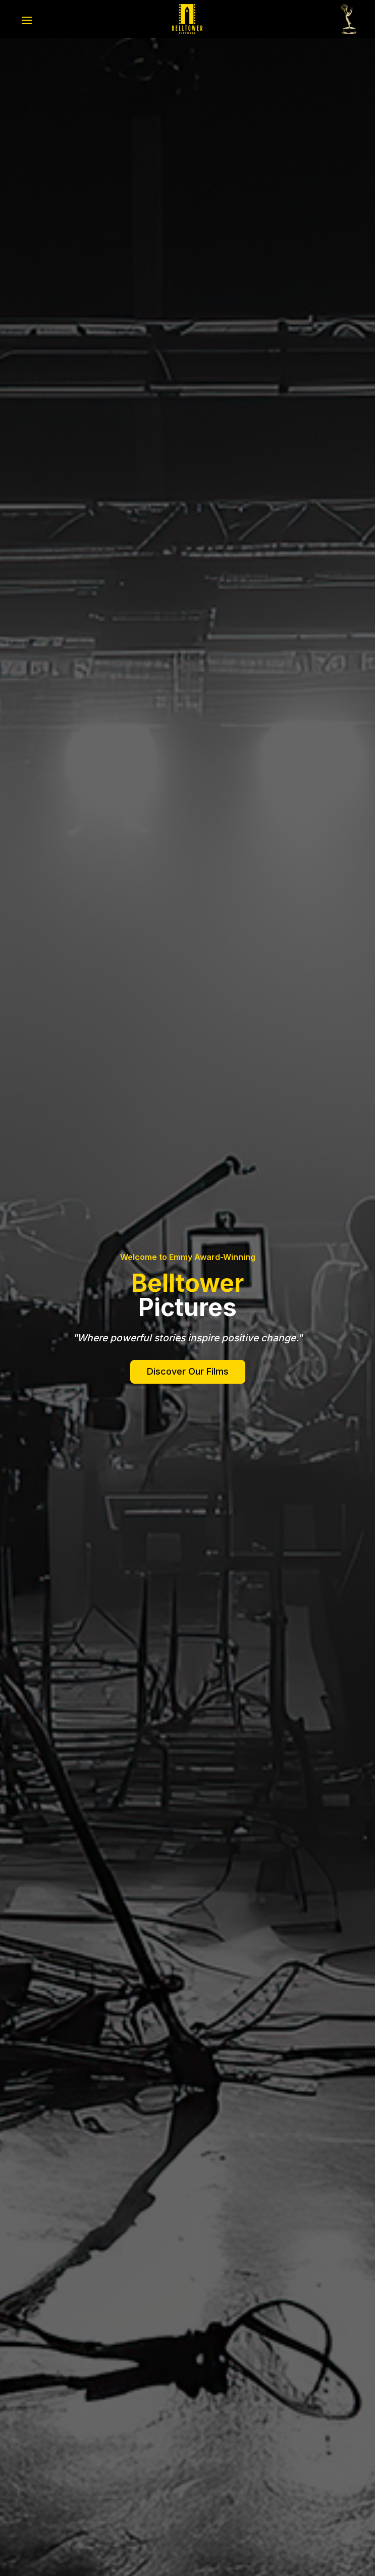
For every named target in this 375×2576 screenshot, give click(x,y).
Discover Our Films (188, 1371)
